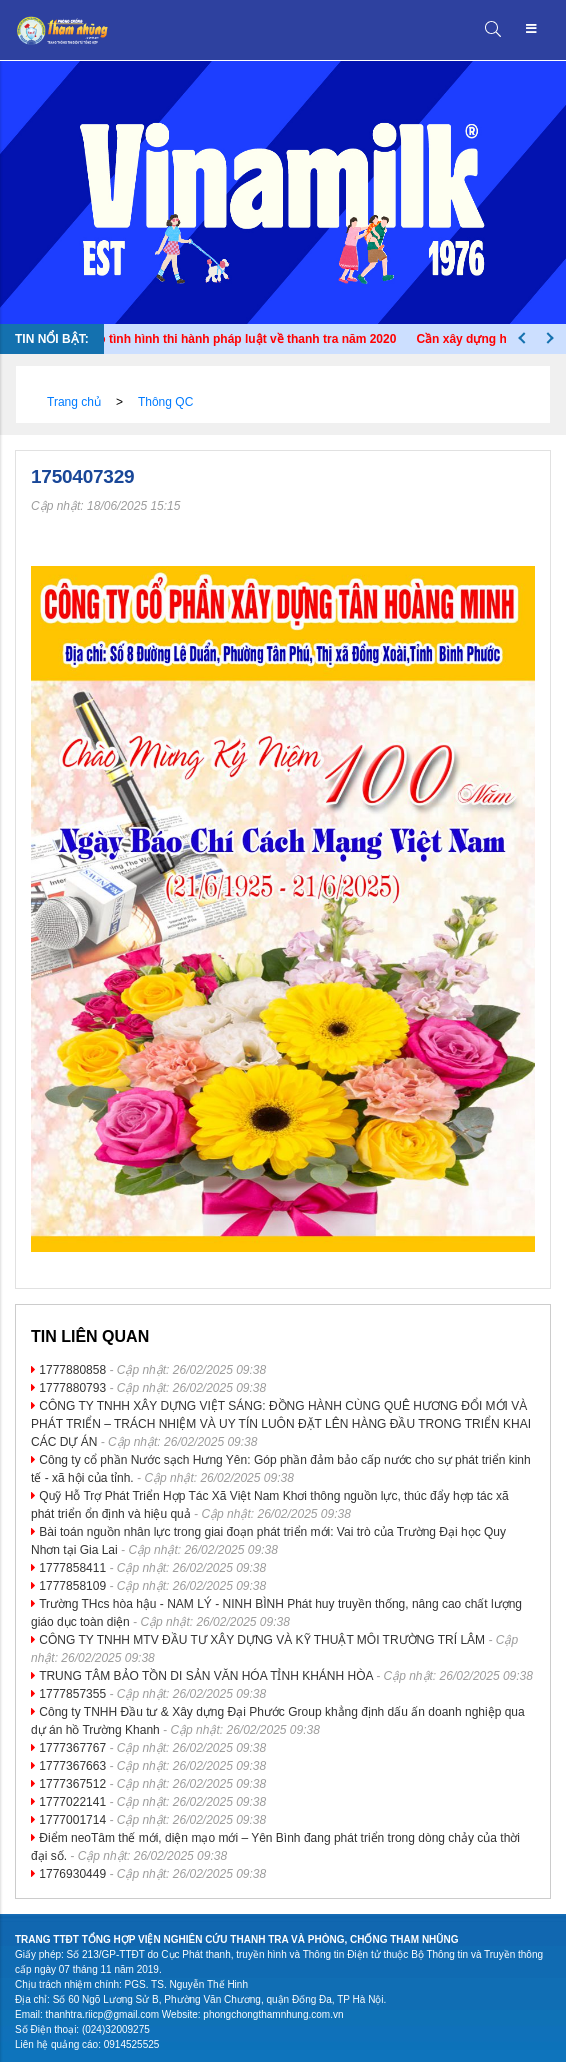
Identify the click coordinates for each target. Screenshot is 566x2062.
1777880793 (72, 1388)
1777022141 (72, 1802)
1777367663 (72, 1766)
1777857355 (72, 1694)
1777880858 (72, 1370)
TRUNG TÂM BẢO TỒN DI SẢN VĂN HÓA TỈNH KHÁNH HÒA (206, 1676)
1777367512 (72, 1784)
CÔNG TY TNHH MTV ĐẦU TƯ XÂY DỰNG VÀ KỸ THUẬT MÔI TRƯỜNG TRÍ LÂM (262, 1640)
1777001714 (72, 1820)
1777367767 (72, 1748)
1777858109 (72, 1586)
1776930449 (72, 1874)
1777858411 (72, 1568)
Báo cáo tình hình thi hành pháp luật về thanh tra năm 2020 (234, 339)
